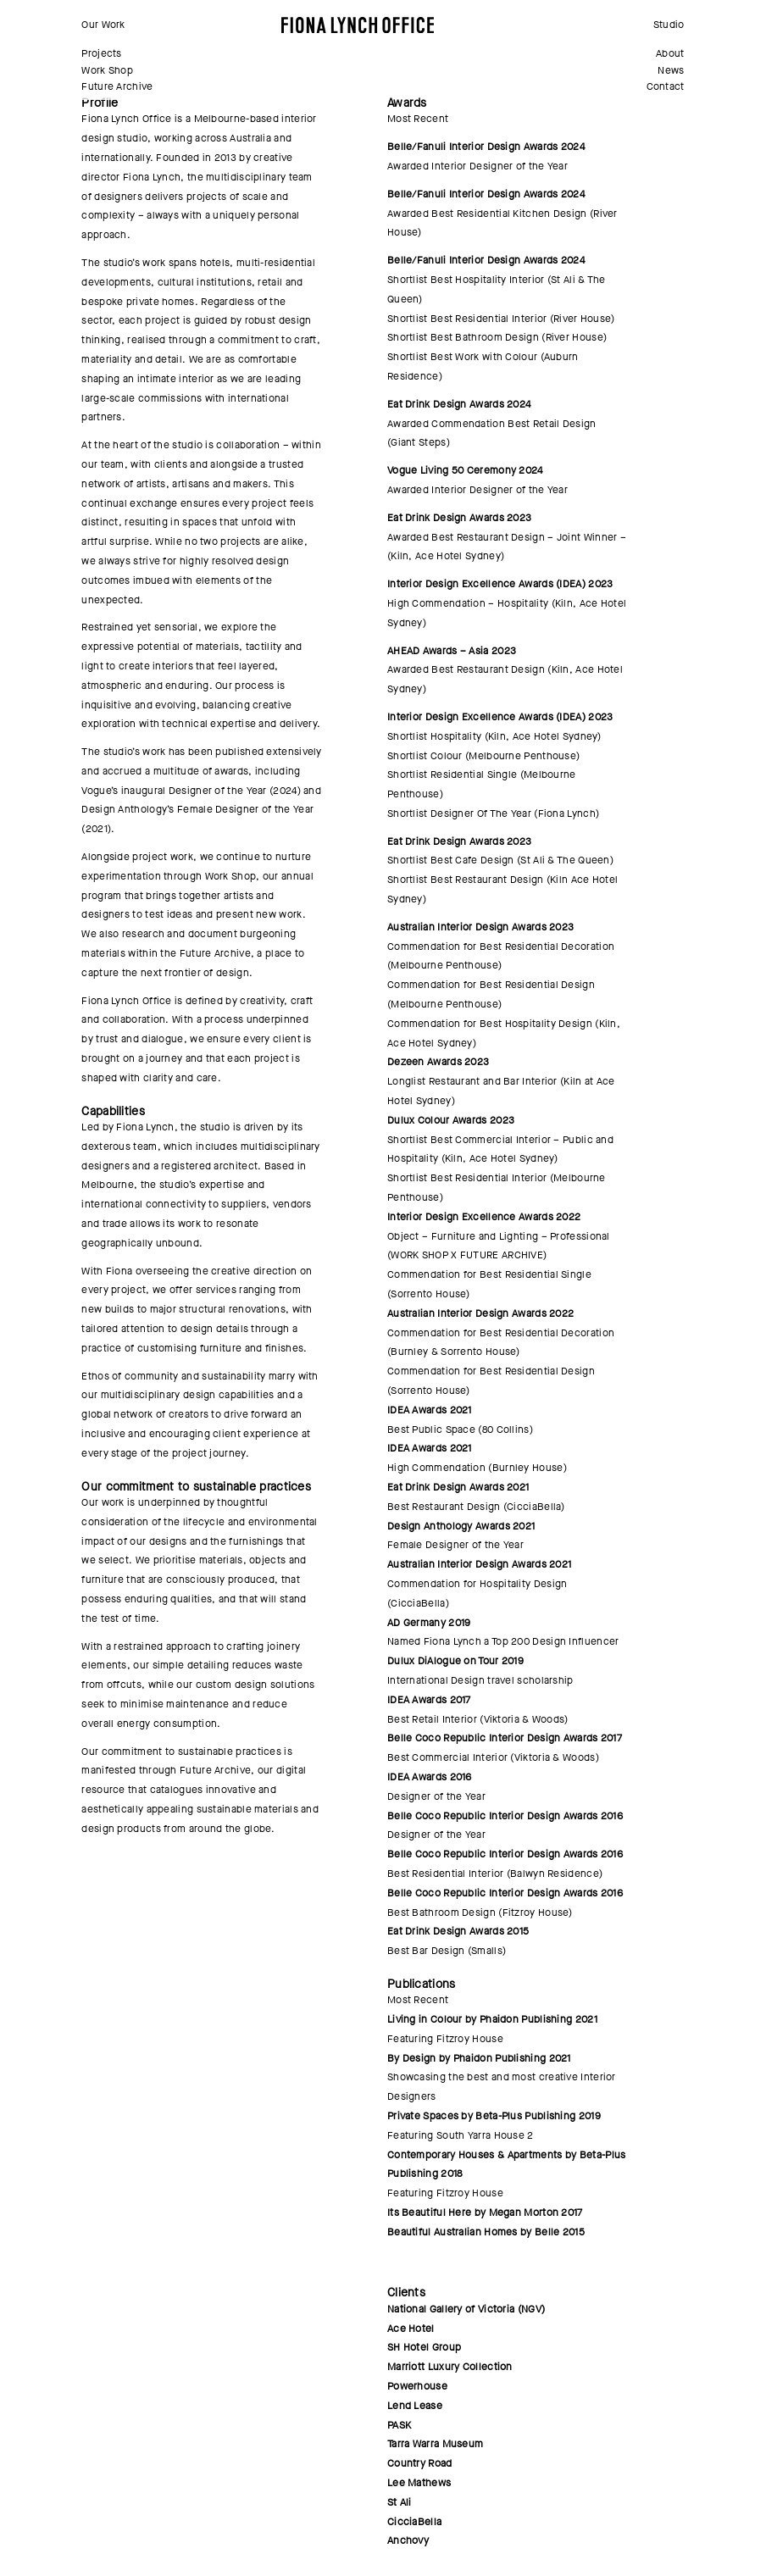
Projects (101, 53)
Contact (666, 86)
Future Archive (117, 86)
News (671, 70)
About (670, 53)
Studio (669, 24)
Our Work (103, 24)
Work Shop (107, 70)
